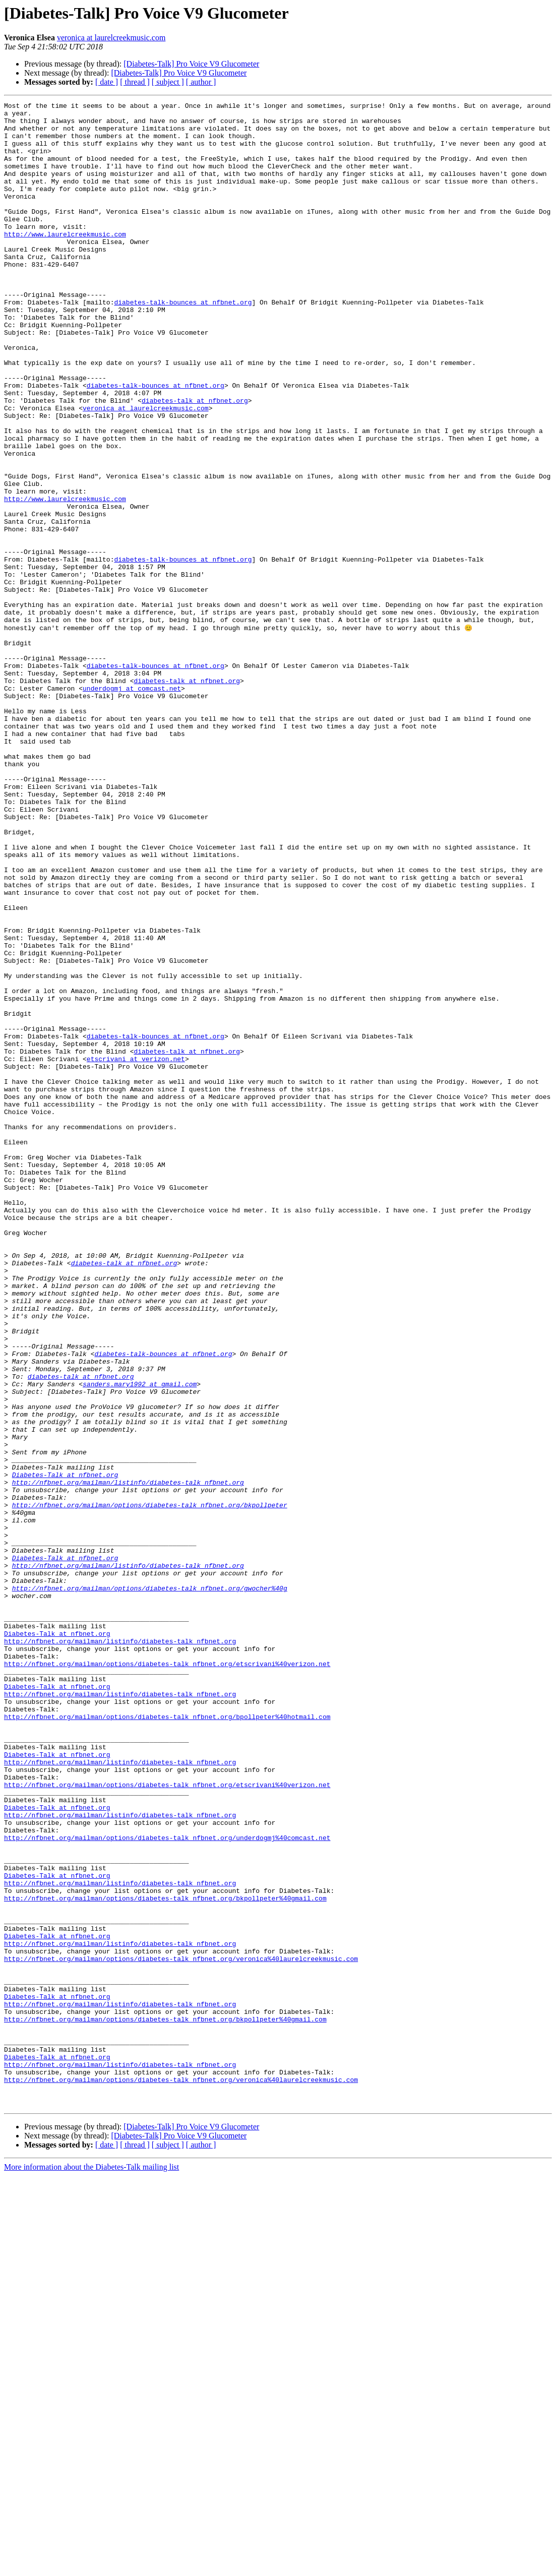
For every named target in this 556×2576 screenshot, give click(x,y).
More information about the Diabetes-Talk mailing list (91, 2567)
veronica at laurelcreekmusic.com (111, 37)
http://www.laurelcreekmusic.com (65, 261)
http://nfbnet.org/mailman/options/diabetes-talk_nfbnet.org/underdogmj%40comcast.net (167, 2184)
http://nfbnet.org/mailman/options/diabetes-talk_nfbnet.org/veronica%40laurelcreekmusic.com (181, 2330)
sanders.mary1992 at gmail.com (140, 1640)
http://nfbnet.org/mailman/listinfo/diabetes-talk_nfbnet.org (128, 1758)
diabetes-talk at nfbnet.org (195, 460)
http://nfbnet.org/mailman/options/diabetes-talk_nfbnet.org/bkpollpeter (149, 1785)
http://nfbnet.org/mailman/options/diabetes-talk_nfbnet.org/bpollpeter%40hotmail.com (167, 2039)
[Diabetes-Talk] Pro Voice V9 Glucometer (191, 63)
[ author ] (201, 82)
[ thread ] (135, 82)
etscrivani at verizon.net (136, 1250)
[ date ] (106, 82)
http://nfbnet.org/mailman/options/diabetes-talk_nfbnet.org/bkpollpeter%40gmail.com (165, 2257)
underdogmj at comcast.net (132, 805)
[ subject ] (168, 82)
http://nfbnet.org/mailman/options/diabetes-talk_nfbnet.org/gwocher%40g (149, 1885)
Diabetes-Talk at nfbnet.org (65, 1749)
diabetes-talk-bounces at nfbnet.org (183, 342)
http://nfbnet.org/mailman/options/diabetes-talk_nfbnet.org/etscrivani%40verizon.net (167, 1976)
